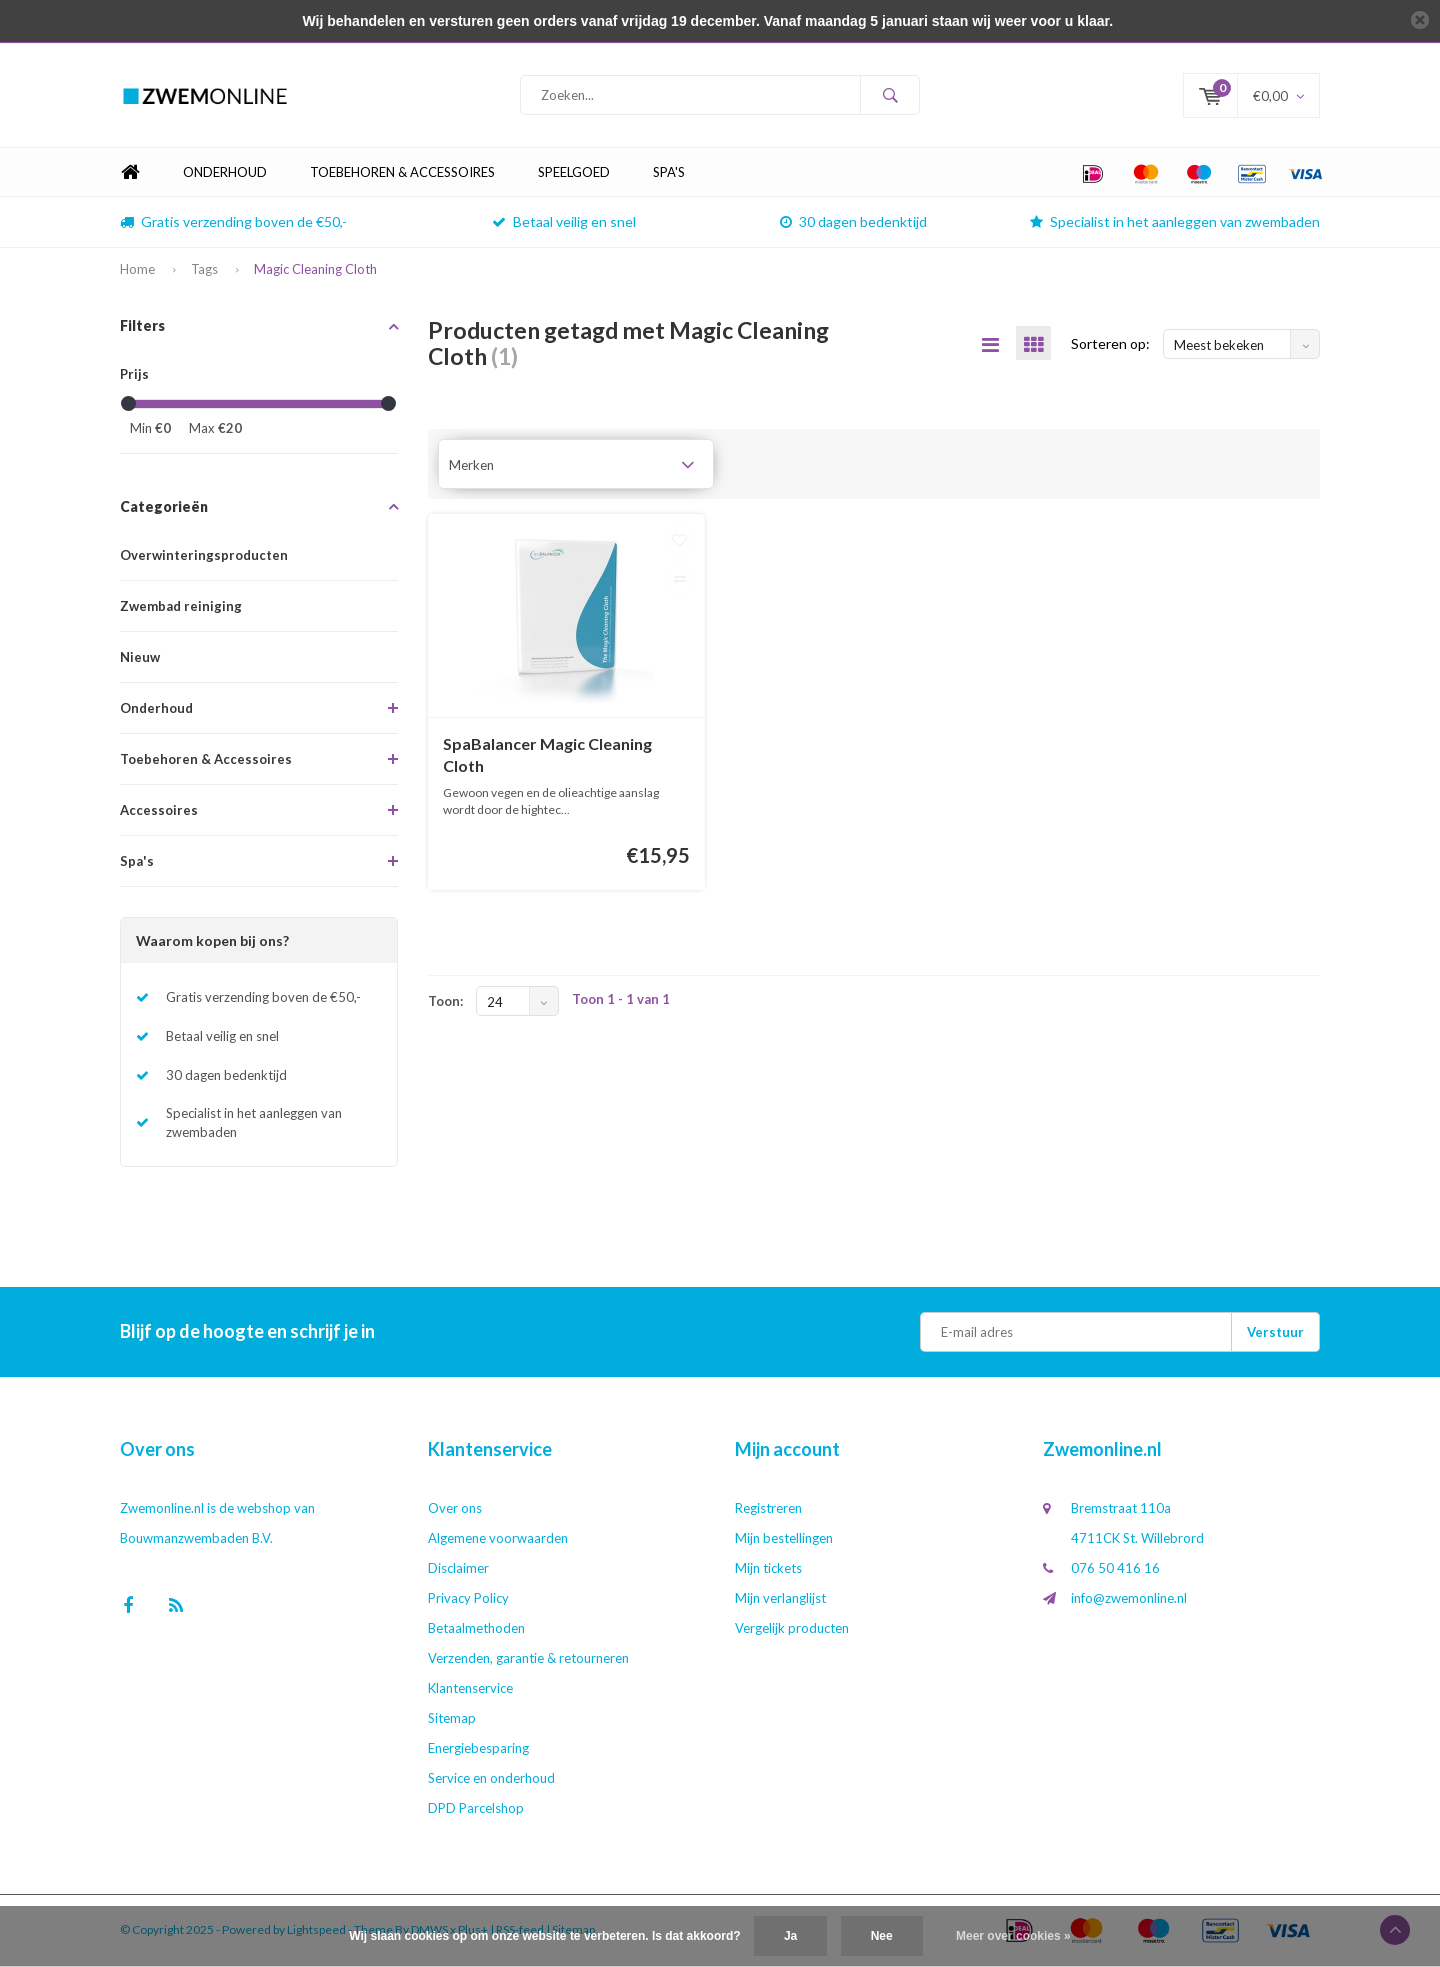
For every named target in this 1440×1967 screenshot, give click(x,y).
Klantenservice (470, 1690)
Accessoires (159, 812)
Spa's (669, 174)
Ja (790, 1936)
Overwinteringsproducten (204, 557)
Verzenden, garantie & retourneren (528, 1660)
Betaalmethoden (476, 1630)
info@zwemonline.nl (1129, 1600)
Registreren (768, 1510)
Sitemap (452, 1720)
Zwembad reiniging (181, 608)
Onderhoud (225, 174)
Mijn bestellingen (784, 1540)
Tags (204, 271)
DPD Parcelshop (476, 1810)
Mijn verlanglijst (780, 1600)
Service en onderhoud (491, 1780)
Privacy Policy (468, 1600)
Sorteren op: (1110, 344)
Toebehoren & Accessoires (402, 174)
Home (130, 174)
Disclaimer (458, 1570)
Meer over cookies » (1013, 1936)
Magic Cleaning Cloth (315, 271)
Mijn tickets (768, 1570)
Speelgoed (574, 174)
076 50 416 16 (1115, 1570)
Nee (882, 1936)
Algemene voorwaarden (498, 1540)
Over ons (455, 1510)
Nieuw (140, 659)
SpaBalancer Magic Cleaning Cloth (547, 756)
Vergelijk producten (792, 1630)
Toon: (445, 1003)
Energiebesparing (478, 1750)
